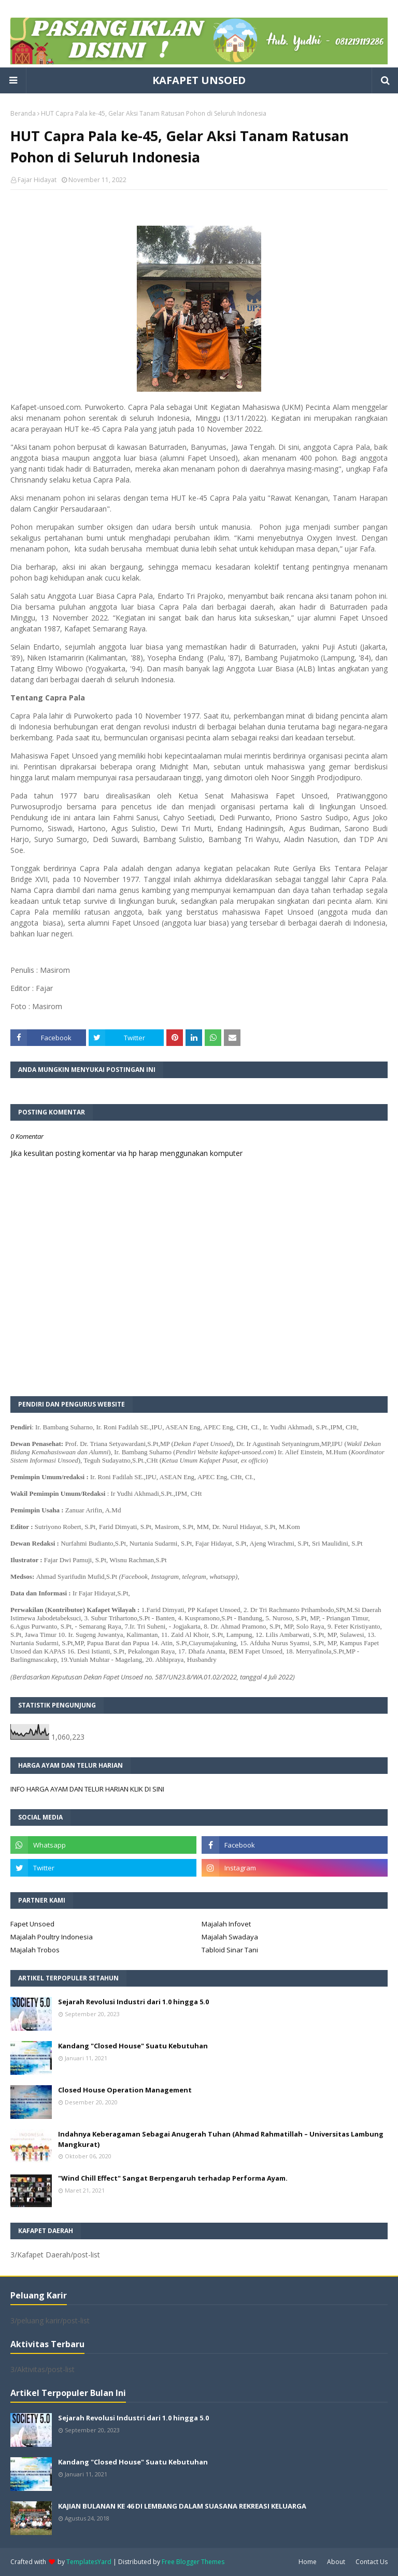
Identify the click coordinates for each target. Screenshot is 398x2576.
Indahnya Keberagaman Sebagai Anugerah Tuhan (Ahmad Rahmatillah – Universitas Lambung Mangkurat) (220, 2139)
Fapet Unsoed (32, 1923)
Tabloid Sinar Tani (230, 1949)
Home (307, 2561)
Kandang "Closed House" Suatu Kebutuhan (133, 2045)
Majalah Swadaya (230, 1936)
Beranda (23, 113)
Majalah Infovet (226, 1923)
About (336, 2561)
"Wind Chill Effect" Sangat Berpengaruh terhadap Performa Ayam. (173, 2178)
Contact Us (372, 2561)
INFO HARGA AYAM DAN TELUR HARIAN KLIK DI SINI (87, 1789)
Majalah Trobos (35, 1949)
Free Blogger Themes (193, 2561)
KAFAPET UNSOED (199, 80)
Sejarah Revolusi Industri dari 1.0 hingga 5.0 (133, 2001)
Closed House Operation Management (125, 2090)
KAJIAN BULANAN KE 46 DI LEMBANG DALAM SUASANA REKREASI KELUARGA (182, 2506)
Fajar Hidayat (37, 179)
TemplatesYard (88, 2561)
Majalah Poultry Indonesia (51, 1936)
